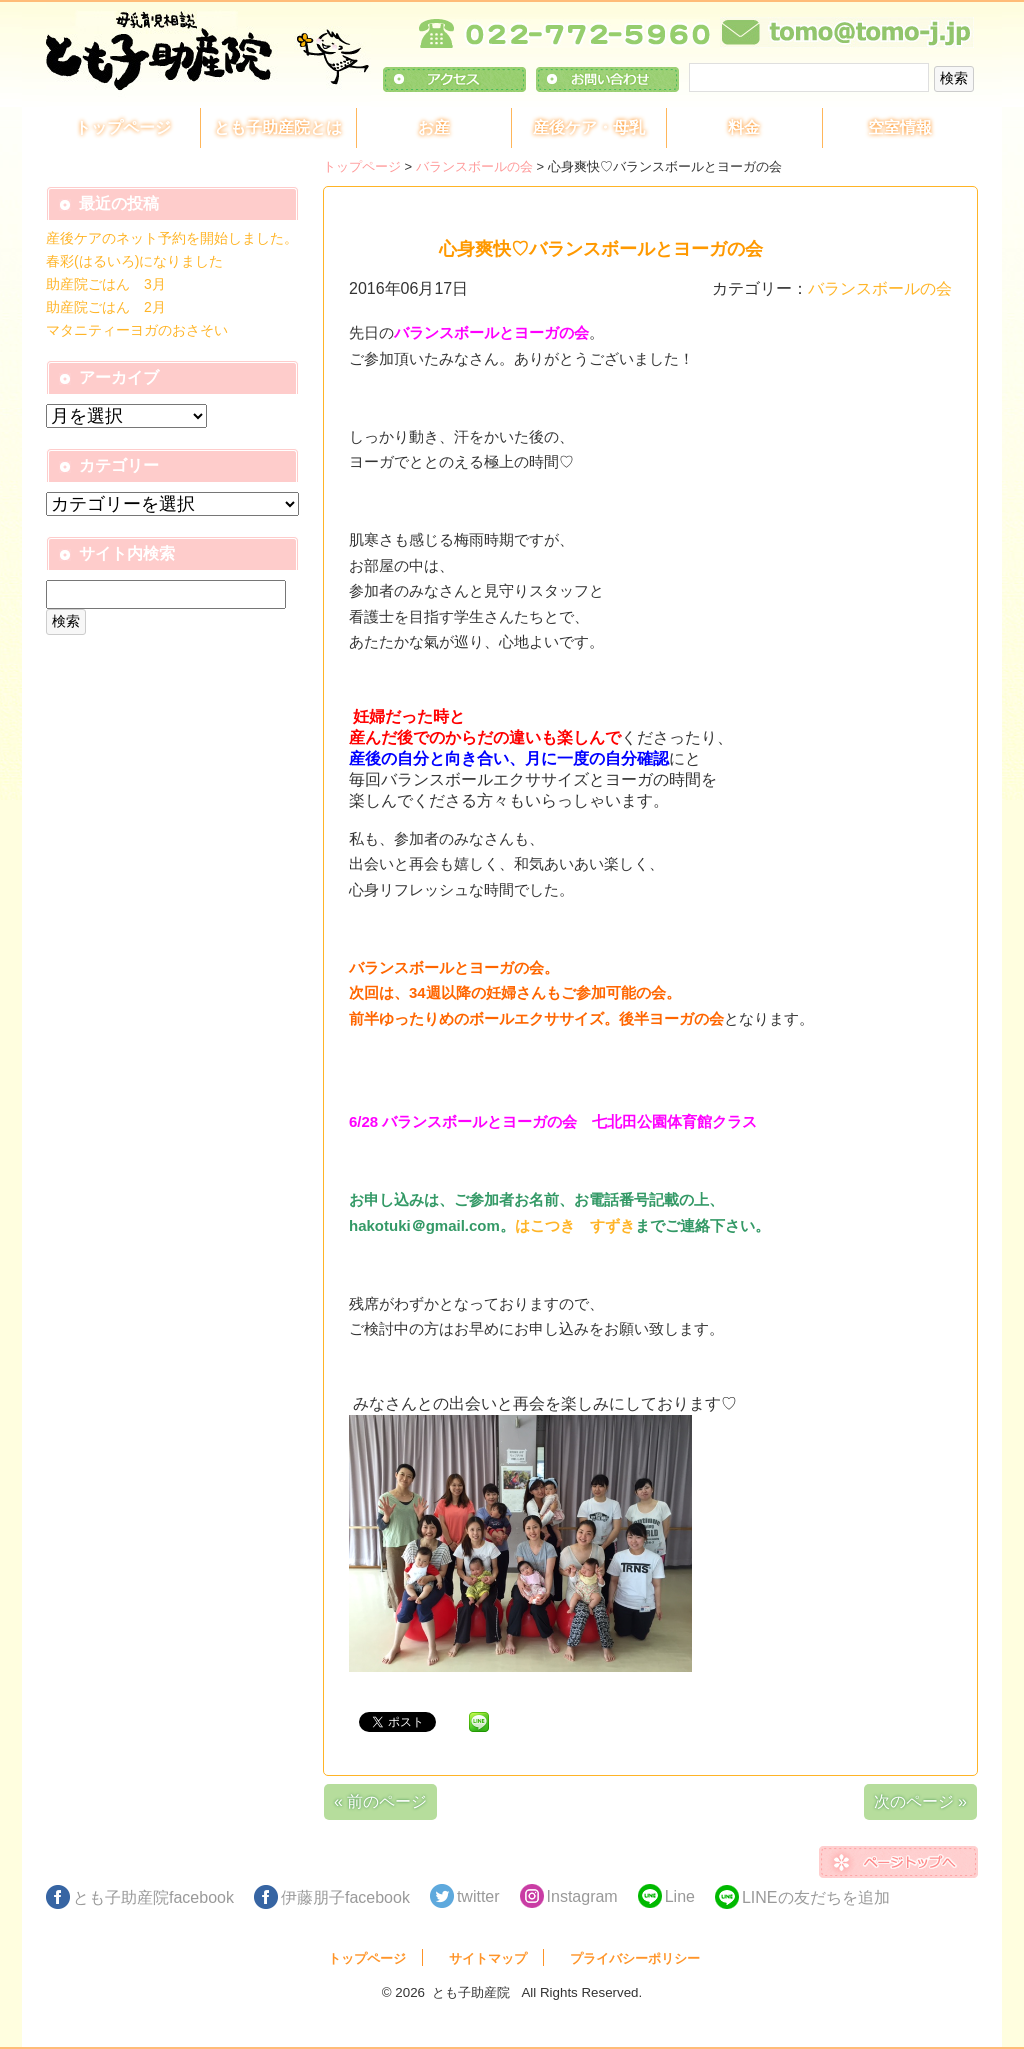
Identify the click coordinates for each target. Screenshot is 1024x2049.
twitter (478, 1896)
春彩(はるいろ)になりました (134, 261)
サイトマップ (488, 1958)
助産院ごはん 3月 (106, 284)
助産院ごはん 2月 (106, 307)
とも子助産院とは (278, 127)
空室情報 (900, 127)
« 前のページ (380, 1801)
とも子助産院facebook (153, 1897)
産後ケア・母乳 (589, 127)
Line (680, 1896)
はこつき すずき (575, 1225)
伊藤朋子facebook (345, 1897)
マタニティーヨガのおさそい (137, 330)
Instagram (582, 1896)
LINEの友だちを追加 (816, 1897)
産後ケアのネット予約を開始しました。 (172, 238)
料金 (744, 127)
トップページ (123, 127)
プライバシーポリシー (635, 1958)
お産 (434, 127)
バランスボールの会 (474, 166)
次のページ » (920, 1801)
